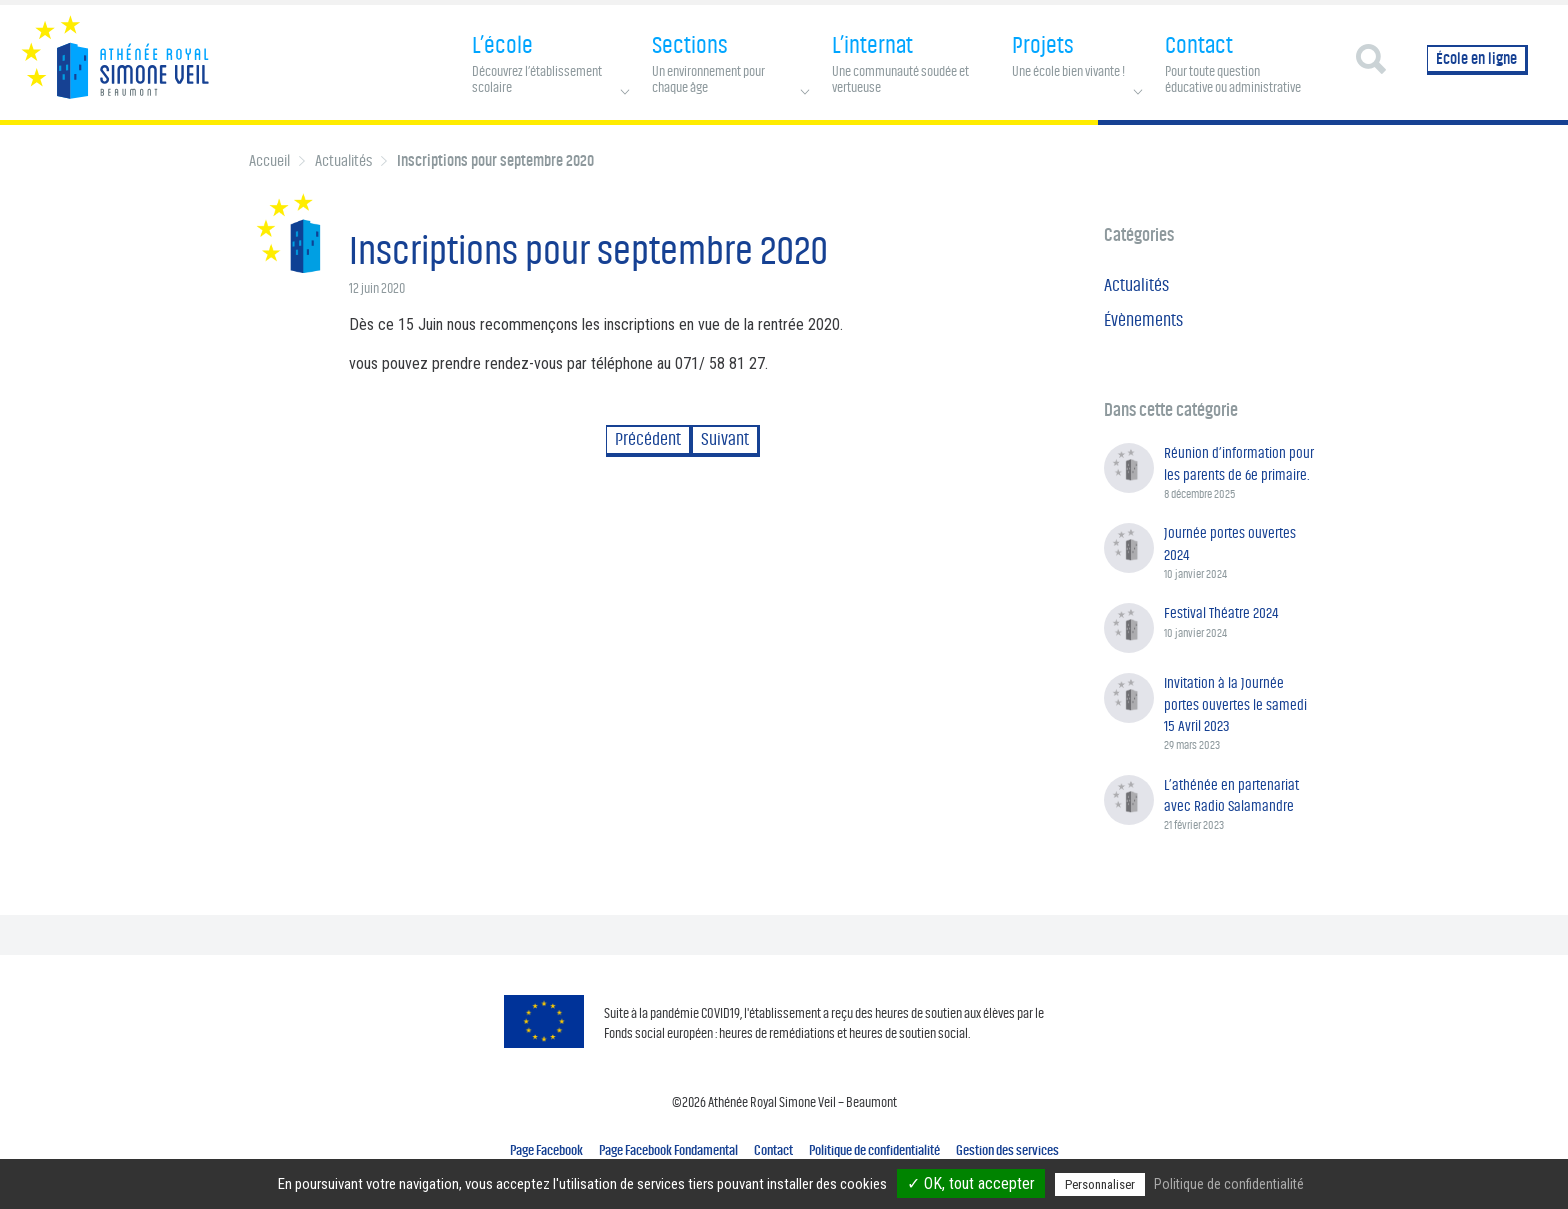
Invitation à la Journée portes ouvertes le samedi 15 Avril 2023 (1235, 704)
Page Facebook (546, 1150)
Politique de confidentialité (874, 1150)
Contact (773, 1150)
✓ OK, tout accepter (971, 1183)
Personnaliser (1100, 1184)
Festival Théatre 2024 (1221, 613)
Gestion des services (1007, 1150)
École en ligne (1476, 58)
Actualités (343, 160)
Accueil (269, 160)
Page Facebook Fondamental (668, 1150)
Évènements (1143, 320)
